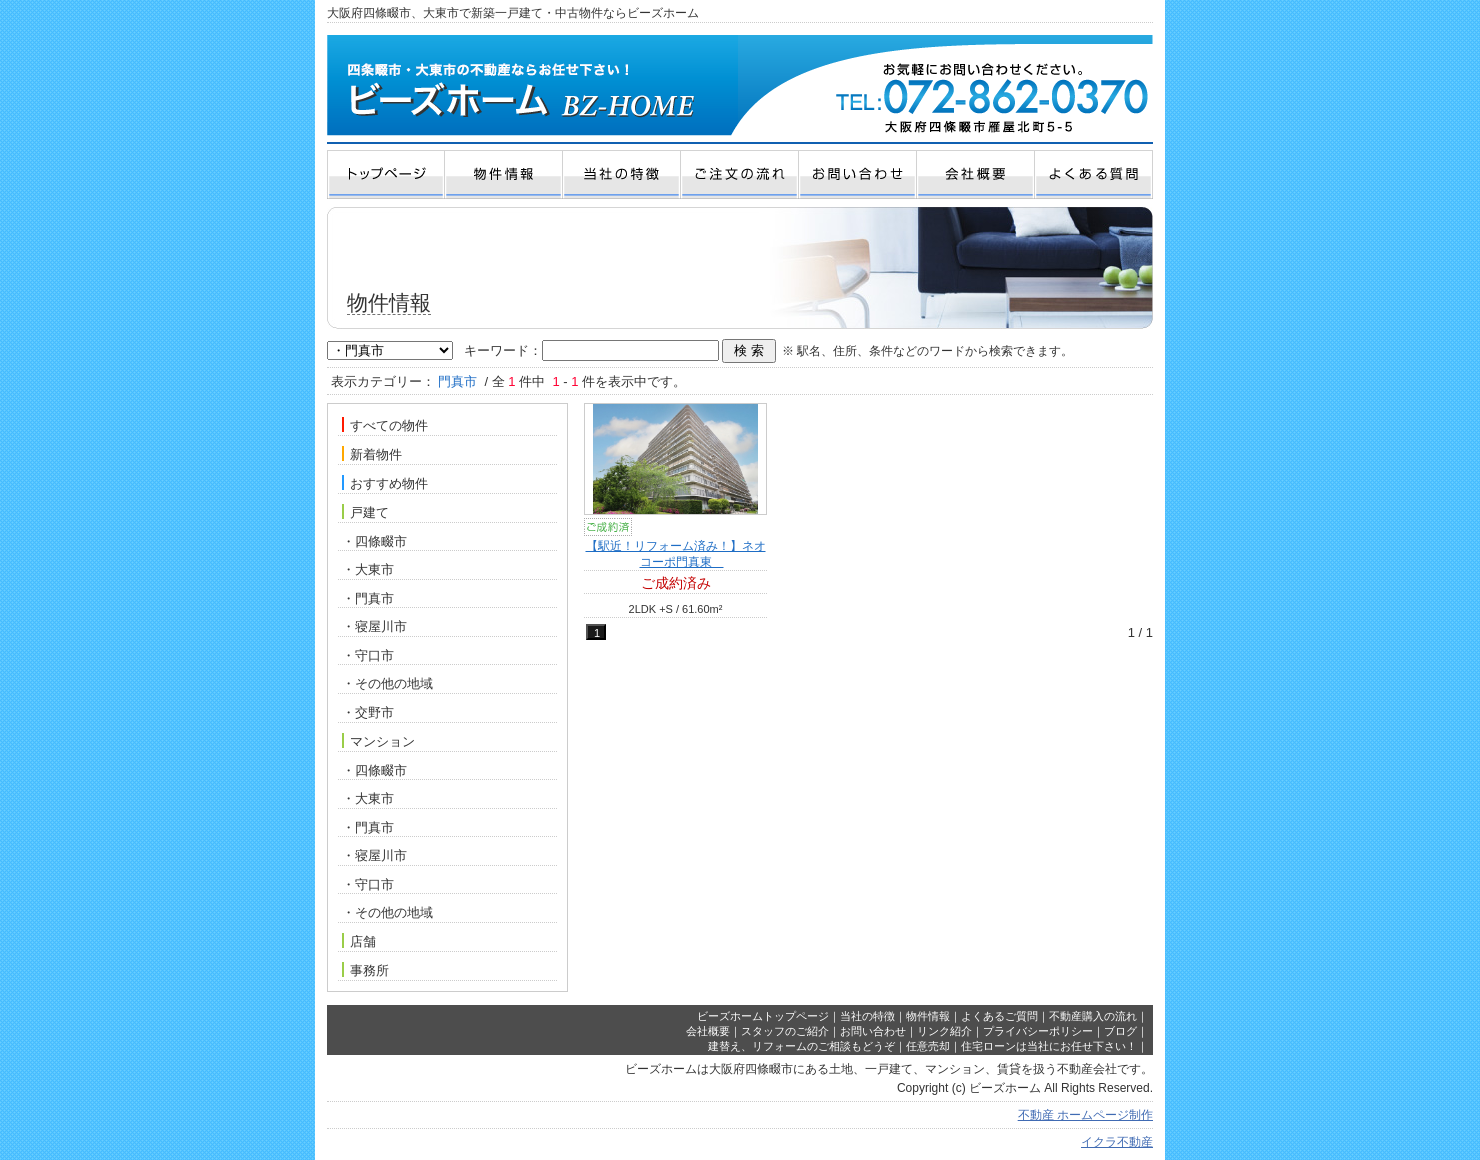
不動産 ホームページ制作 (1085, 1115)
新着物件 (372, 454)
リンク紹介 (944, 1031)
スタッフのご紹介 (785, 1031)
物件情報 (928, 1016)
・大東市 (368, 569)
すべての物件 (385, 425)
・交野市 (368, 712)
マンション (378, 741)
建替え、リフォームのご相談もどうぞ (801, 1046)
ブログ (1120, 1031)
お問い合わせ (873, 1031)
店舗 (359, 941)
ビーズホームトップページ (763, 1016)
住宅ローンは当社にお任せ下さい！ (1049, 1046)
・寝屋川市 (374, 626)
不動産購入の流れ (1093, 1016)
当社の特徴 (867, 1016)
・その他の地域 (387, 683)
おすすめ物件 (385, 483)
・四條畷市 (374, 541)
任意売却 (928, 1046)
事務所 (365, 970)
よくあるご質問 (999, 1016)
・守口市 (368, 655)
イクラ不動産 (1117, 1142)
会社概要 (708, 1031)
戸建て (365, 512)
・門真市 (368, 598)
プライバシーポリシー (1038, 1031)
